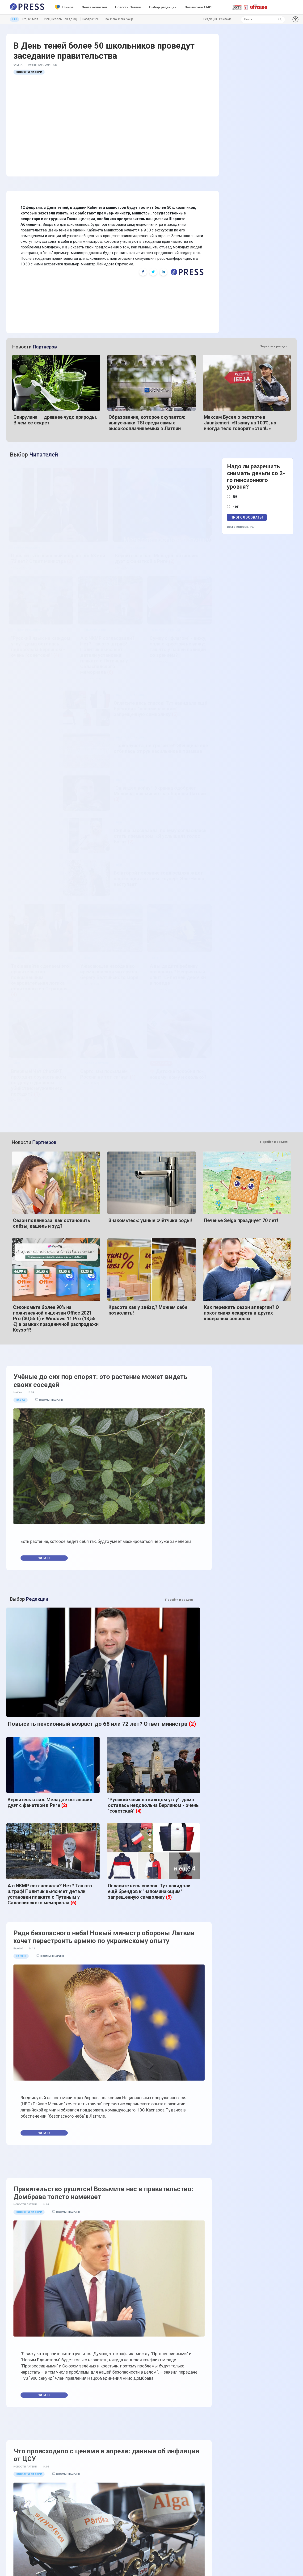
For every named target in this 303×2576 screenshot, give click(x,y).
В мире (64, 7)
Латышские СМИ (198, 7)
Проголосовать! (247, 467)
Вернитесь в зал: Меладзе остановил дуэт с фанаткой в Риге (50, 1232)
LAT (14, 19)
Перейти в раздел (273, 346)
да (234, 446)
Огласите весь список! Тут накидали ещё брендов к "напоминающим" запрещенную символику (149, 1271)
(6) (73, 1282)
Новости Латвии (128, 7)
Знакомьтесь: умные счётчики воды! (150, 862)
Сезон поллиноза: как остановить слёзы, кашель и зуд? (51, 865)
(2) (192, 1205)
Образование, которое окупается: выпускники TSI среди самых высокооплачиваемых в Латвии (147, 372)
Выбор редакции (163, 7)
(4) (139, 1241)
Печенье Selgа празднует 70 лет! (241, 862)
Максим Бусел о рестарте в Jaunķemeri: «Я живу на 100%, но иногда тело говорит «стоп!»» (240, 372)
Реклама (225, 19)
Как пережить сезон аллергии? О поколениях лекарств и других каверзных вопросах (241, 897)
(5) (169, 1277)
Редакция (210, 19)
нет (235, 456)
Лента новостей (94, 7)
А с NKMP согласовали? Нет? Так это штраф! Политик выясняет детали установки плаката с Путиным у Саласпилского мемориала (50, 1274)
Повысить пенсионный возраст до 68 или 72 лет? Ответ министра (97, 1205)
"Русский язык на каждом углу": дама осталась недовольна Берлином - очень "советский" (153, 1235)
